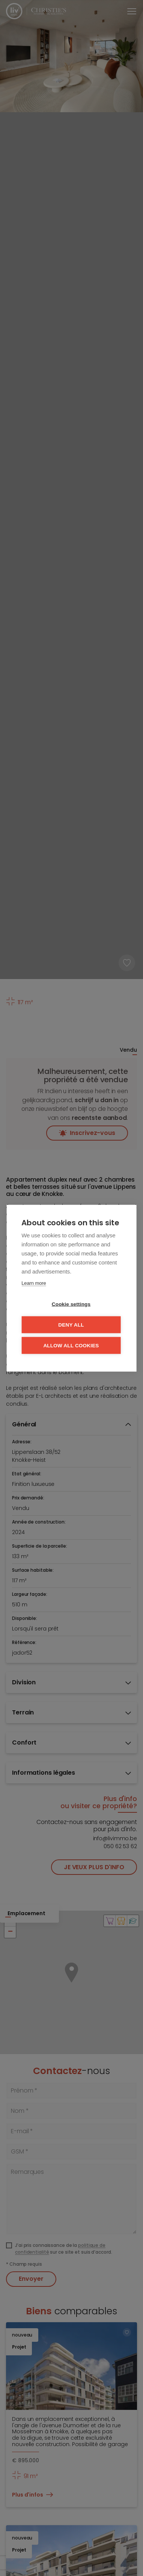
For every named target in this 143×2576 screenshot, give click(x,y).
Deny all (71, 1324)
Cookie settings (71, 1304)
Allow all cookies (71, 1345)
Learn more (33, 1283)
